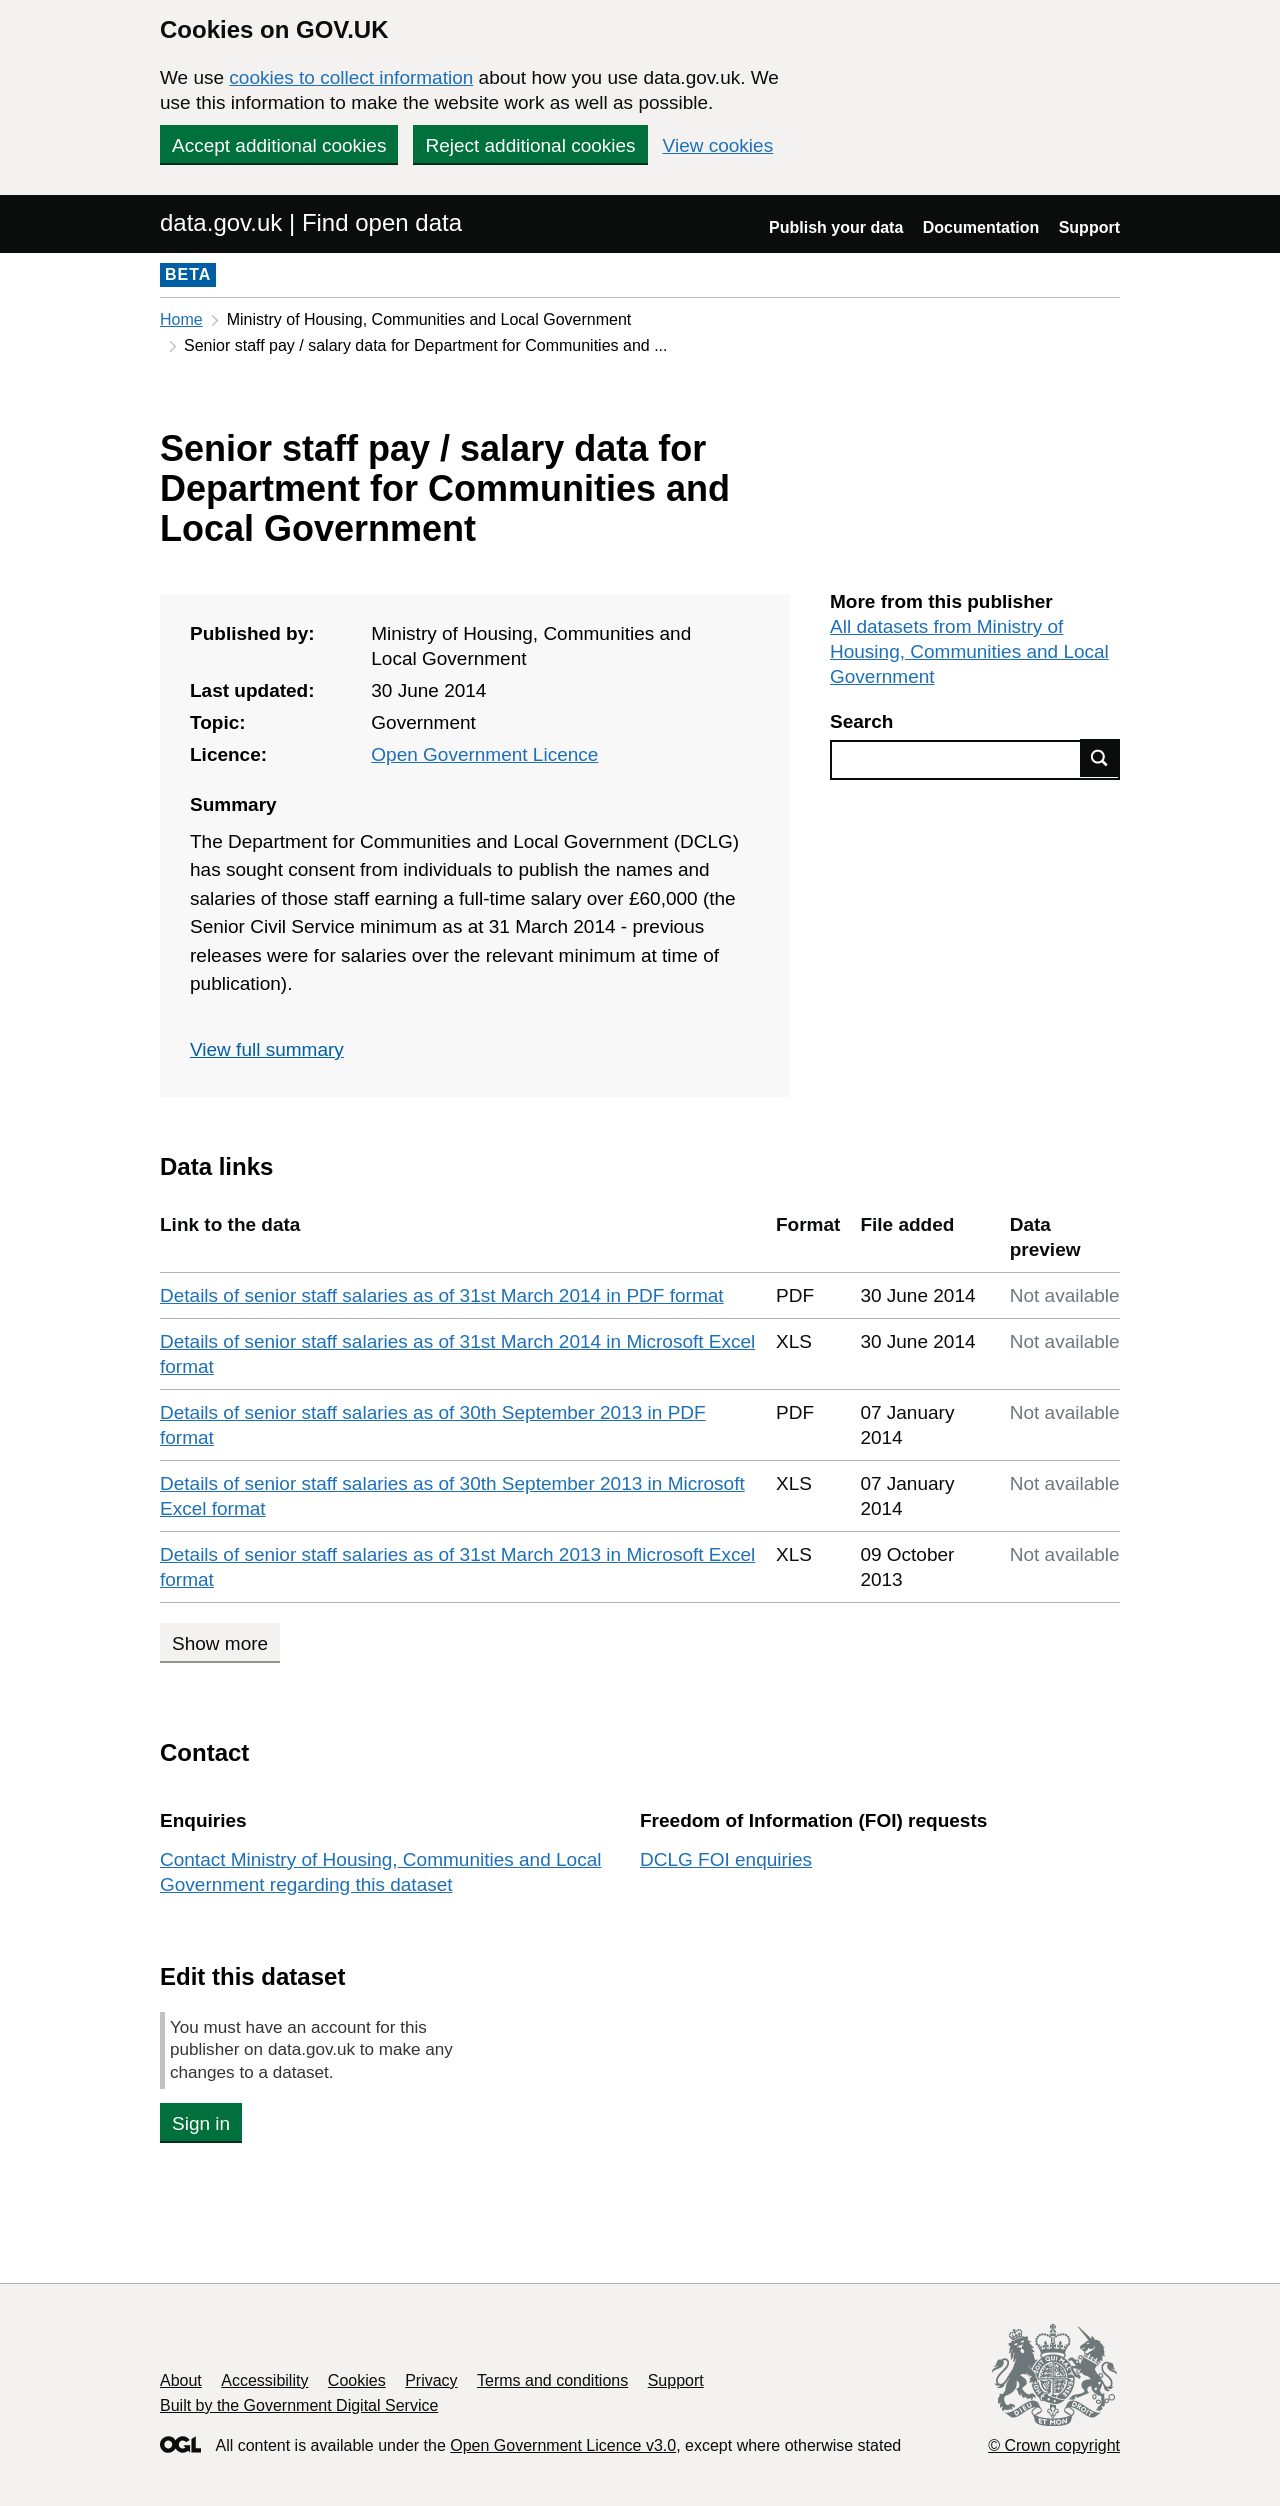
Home (181, 319)
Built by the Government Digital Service (299, 2405)
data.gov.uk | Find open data (311, 222)
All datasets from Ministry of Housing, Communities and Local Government (969, 651)
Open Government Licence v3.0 (563, 2445)
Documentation (981, 227)
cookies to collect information (351, 77)
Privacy (431, 2380)
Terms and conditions (552, 2380)
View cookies (718, 145)
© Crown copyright (1054, 2445)
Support (1089, 227)
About (181, 2380)
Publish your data (836, 227)
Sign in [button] (201, 2123)
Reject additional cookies (530, 145)
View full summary (267, 1049)
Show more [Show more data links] (220, 1643)
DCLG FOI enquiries (726, 1859)
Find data (1100, 758)
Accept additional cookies (279, 145)
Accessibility (264, 2380)
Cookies (357, 2380)
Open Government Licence (484, 754)
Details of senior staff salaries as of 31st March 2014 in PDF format (442, 1295)
